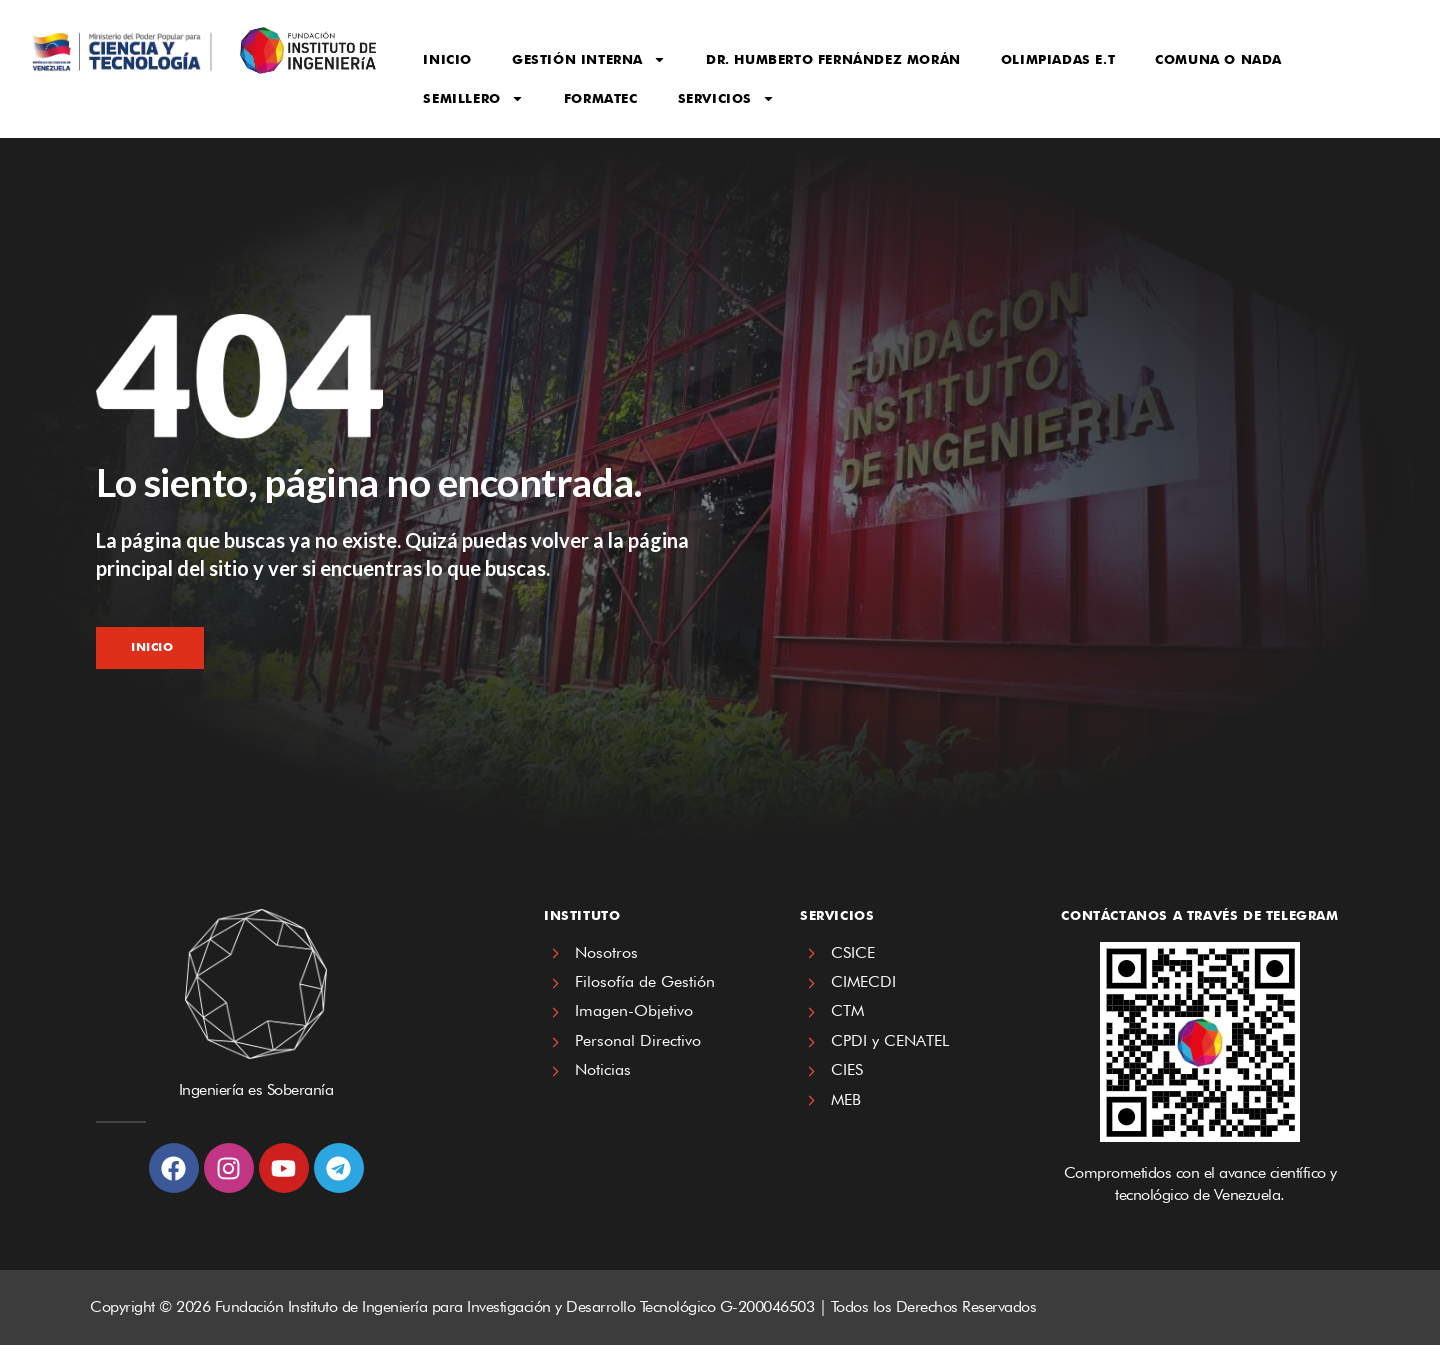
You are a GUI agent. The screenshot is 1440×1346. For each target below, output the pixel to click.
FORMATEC (601, 98)
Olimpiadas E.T (1058, 59)
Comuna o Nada (1218, 59)
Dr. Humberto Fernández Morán (833, 59)
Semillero (473, 98)
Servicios (726, 98)
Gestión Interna (589, 59)
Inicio (447, 59)
